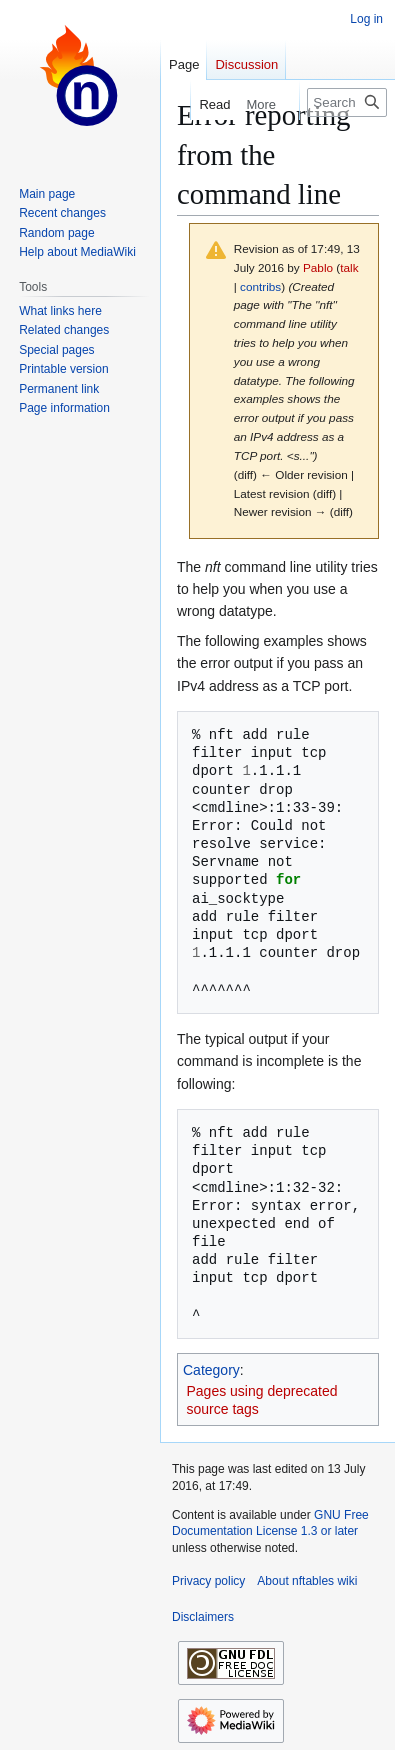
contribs (260, 286)
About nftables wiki (307, 1581)
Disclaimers (203, 1617)
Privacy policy (208, 1581)
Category (211, 1370)
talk (349, 267)
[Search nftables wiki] (347, 102)
